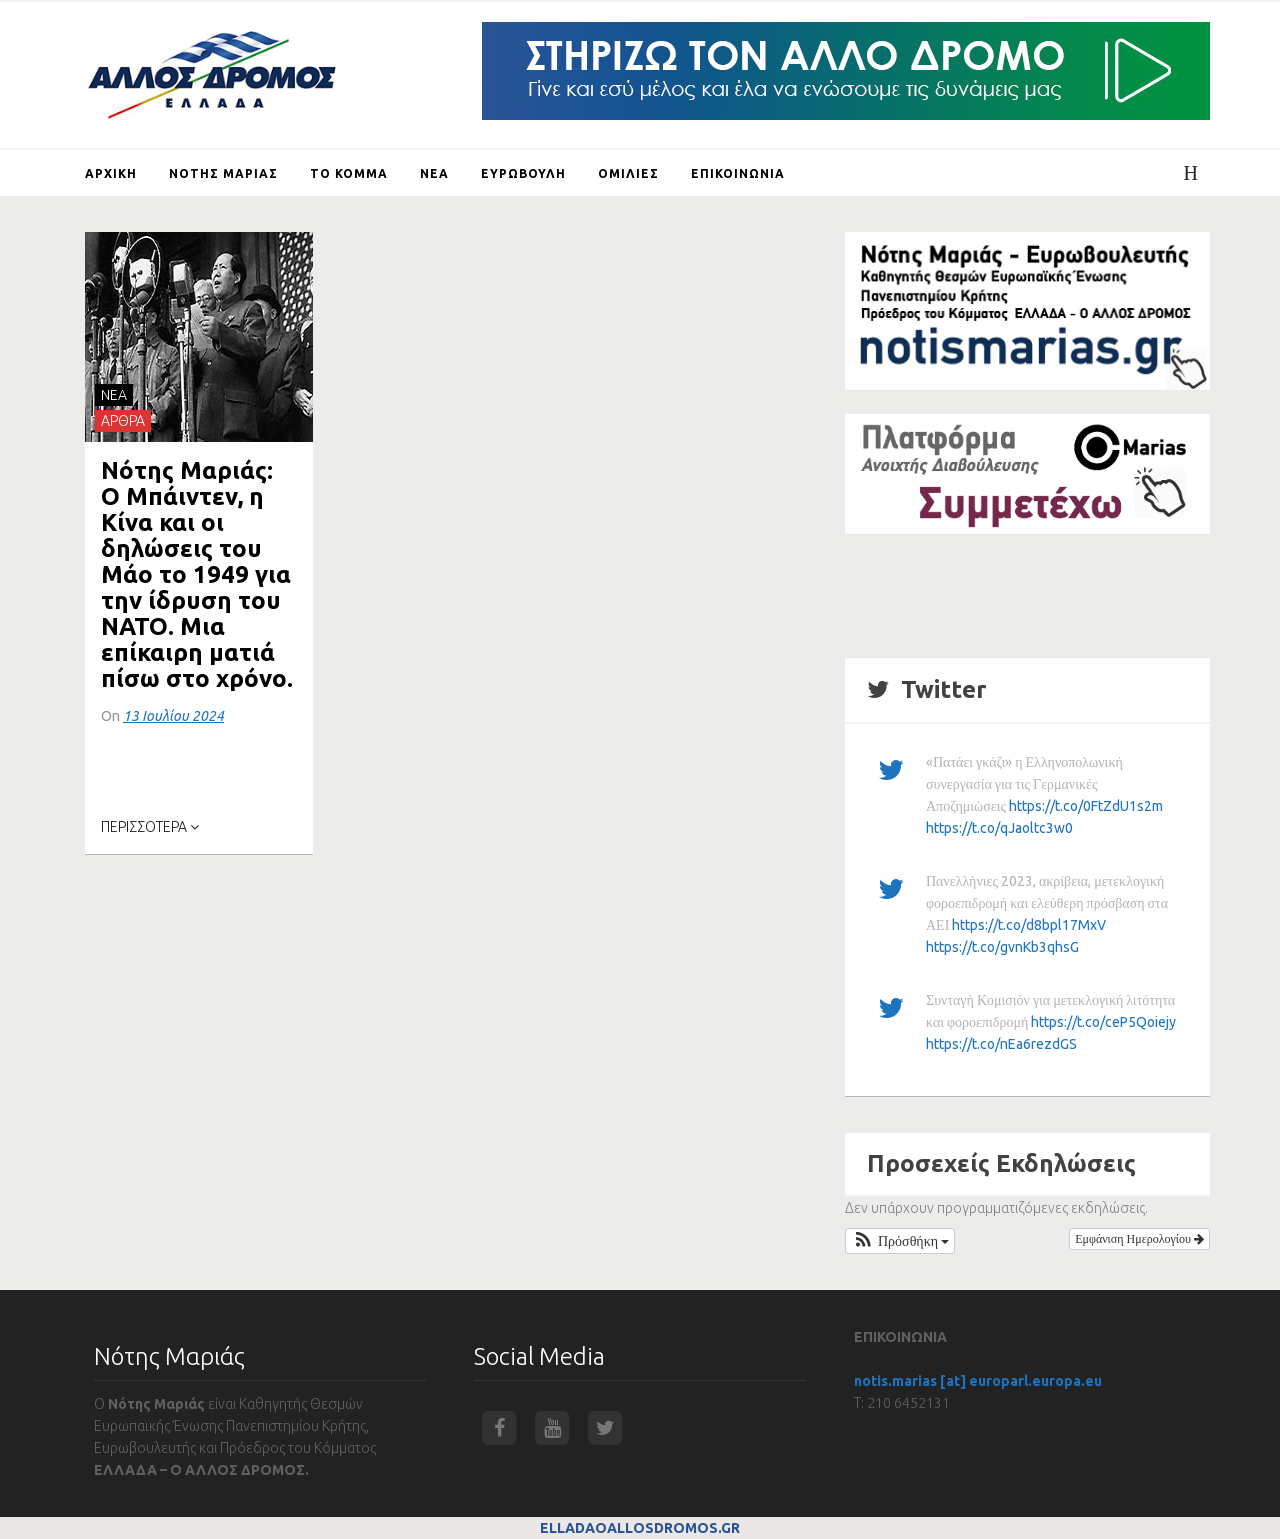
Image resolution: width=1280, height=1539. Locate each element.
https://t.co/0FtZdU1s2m (1086, 806)
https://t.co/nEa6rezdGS (1001, 1044)
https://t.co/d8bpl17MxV (1029, 925)
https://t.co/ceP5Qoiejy (1103, 1022)
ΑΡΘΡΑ (123, 421)
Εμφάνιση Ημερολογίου (1139, 1238)
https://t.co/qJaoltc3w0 (999, 828)
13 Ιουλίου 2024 (173, 716)
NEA (114, 395)
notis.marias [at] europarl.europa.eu (978, 1381)
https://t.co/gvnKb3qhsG (1002, 947)
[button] (900, 1241)
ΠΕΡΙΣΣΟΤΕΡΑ (150, 827)
